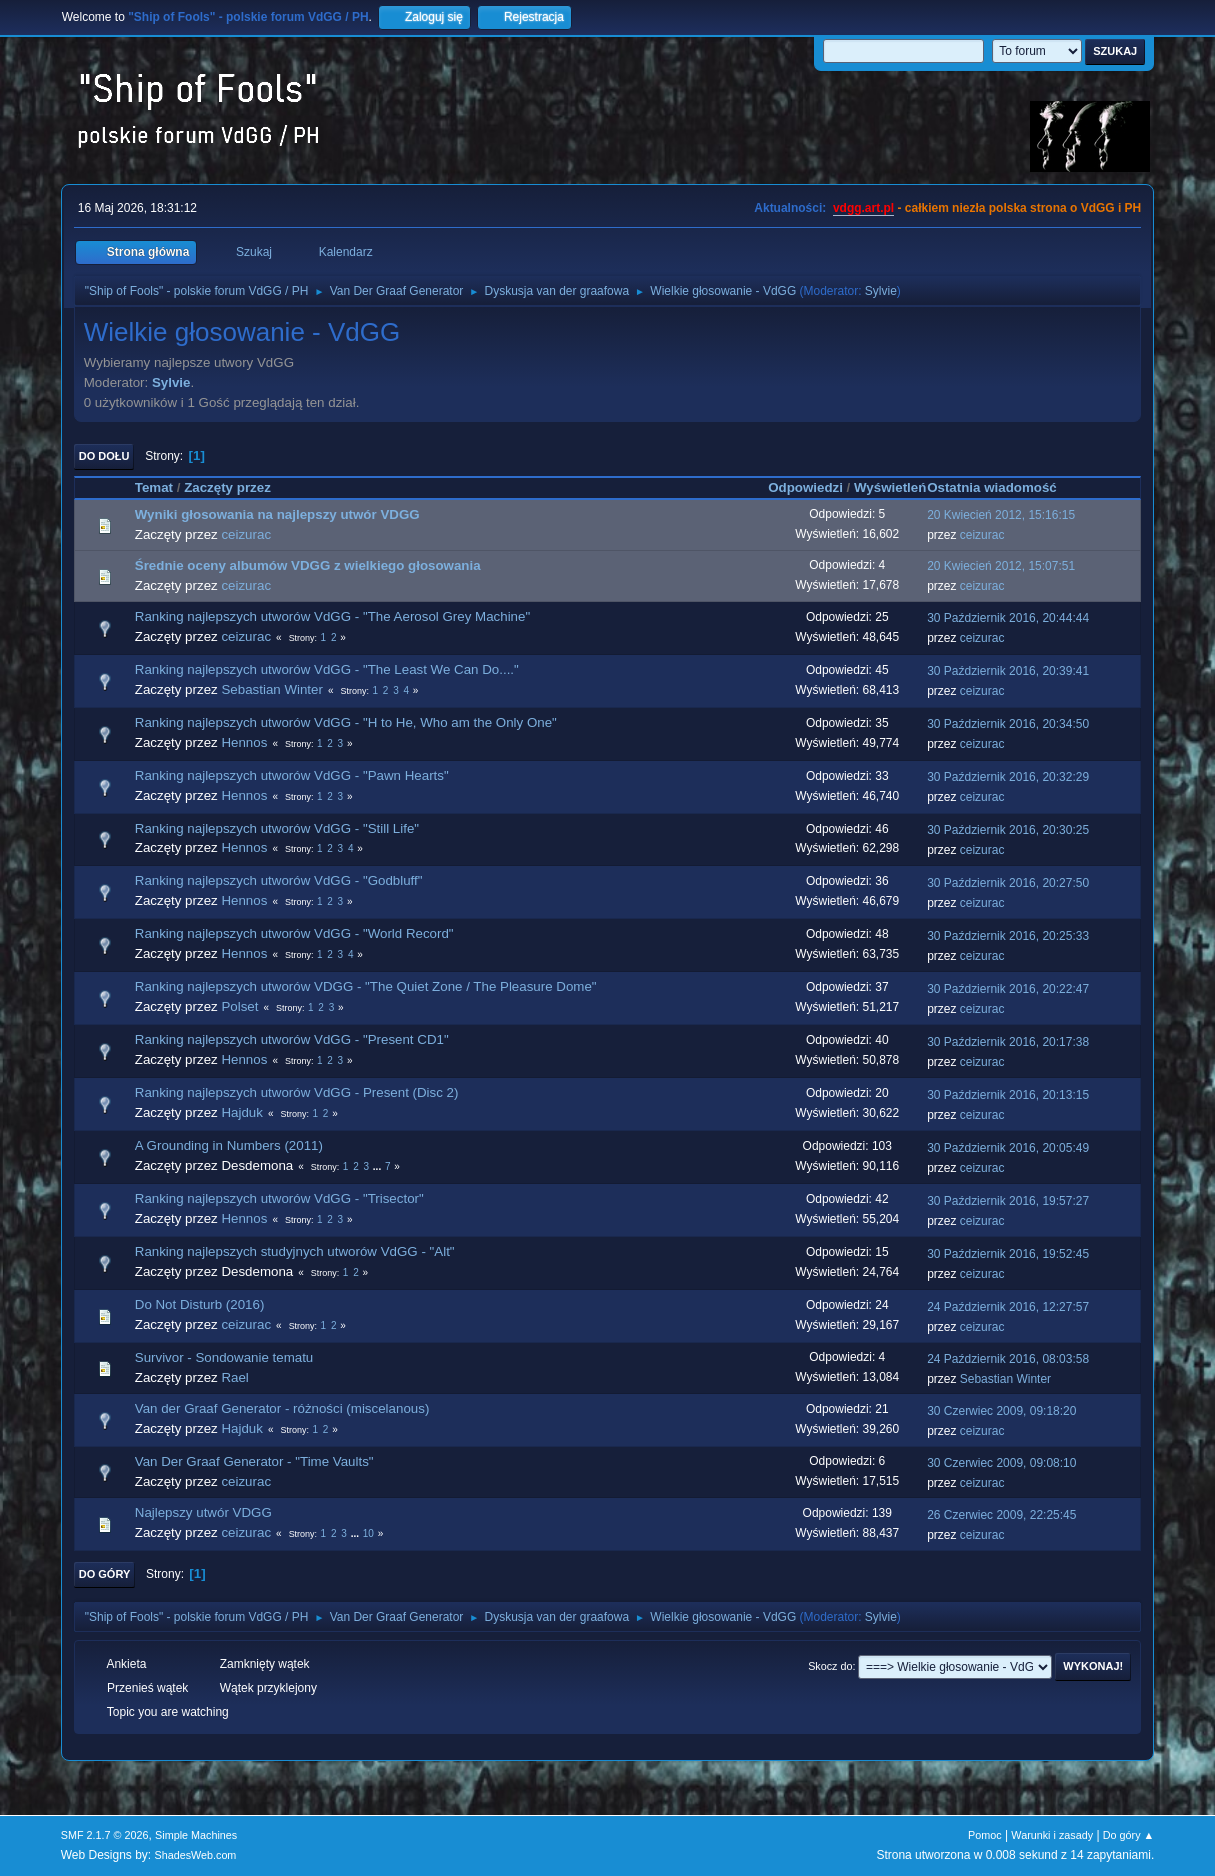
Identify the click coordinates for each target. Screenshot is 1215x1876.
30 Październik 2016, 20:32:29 (1008, 777)
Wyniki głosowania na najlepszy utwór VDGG (277, 514)
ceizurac (246, 534)
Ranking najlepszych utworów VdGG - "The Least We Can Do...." (327, 669)
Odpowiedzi (805, 487)
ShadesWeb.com (195, 1855)
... (378, 1166)
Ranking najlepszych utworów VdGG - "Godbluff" (279, 880)
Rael (234, 1377)
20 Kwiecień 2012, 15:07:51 (1001, 566)
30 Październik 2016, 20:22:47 (1008, 989)
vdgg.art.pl (863, 208)
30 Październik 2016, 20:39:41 (1008, 671)
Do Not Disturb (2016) (200, 1304)
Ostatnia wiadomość (1001, 487)
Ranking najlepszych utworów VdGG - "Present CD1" (292, 1039)
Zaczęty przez (227, 487)
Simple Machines (196, 1835)
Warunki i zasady (1052, 1835)
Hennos (244, 742)
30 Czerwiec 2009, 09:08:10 (1001, 1463)
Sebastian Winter (272, 689)
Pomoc (985, 1835)
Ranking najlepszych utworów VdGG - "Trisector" (279, 1198)
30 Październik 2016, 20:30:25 (1008, 830)
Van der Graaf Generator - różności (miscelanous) (282, 1408)
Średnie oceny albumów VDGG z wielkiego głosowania (308, 565)
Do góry (105, 1574)
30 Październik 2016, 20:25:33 (1008, 936)
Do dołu (104, 456)
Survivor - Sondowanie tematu (224, 1357)
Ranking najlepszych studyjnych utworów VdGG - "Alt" (295, 1251)
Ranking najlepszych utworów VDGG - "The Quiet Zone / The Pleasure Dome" (366, 986)
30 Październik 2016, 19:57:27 (1008, 1201)
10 (368, 1533)
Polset (239, 1006)
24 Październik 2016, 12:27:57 (1008, 1307)
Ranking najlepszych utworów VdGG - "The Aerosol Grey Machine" (332, 616)
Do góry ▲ (1128, 1835)
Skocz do (830, 1666)
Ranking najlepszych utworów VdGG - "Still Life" (277, 828)
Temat (154, 487)
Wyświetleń (890, 487)
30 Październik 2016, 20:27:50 (1008, 883)
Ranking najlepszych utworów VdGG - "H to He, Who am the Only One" (346, 722)
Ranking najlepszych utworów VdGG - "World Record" (294, 933)
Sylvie (881, 291)
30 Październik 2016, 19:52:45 (1008, 1254)
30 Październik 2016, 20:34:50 (1008, 724)
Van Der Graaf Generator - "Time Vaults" (254, 1461)
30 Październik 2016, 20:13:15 (1008, 1095)
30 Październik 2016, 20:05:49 (1008, 1148)
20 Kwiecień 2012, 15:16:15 (1001, 515)
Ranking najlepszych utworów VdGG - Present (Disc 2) (297, 1092)
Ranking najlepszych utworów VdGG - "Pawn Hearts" (292, 775)
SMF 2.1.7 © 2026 (105, 1835)
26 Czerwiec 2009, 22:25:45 (1001, 1515)
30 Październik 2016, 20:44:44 (1008, 618)
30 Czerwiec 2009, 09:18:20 (1001, 1411)
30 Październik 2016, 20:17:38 (1008, 1042)
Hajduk (242, 1112)
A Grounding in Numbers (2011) (229, 1145)
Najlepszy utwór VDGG (203, 1512)
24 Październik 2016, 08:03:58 (1008, 1359)
